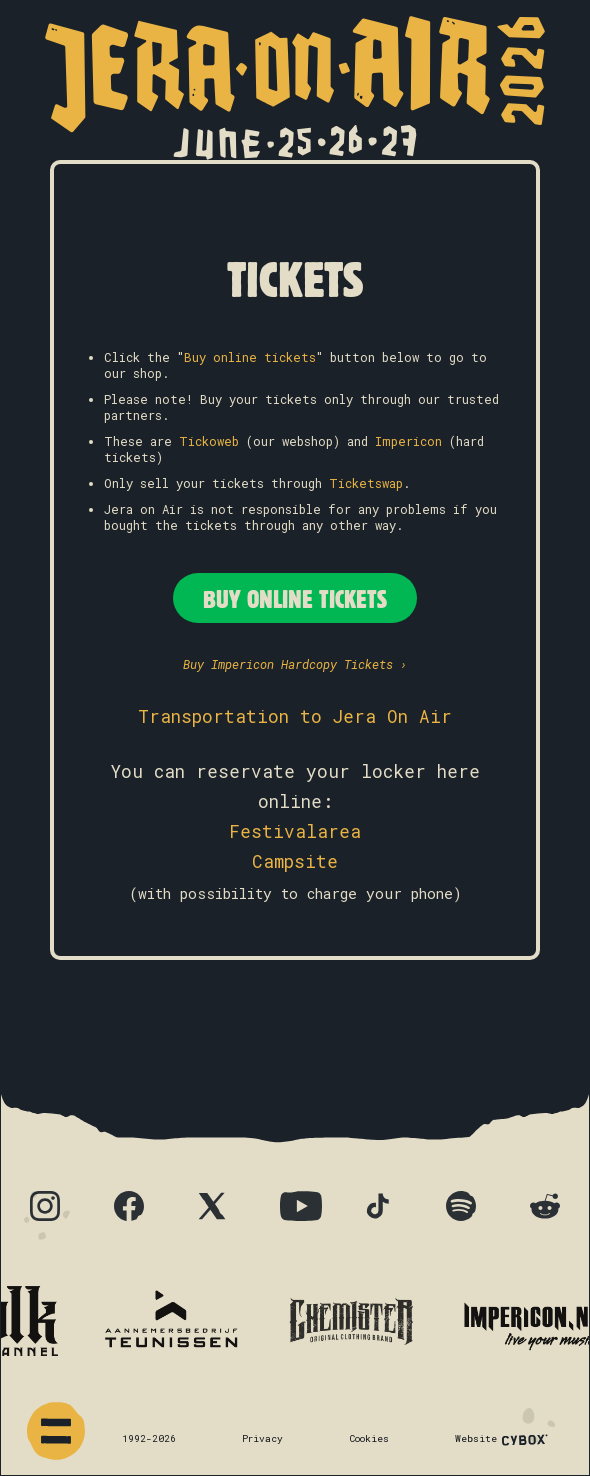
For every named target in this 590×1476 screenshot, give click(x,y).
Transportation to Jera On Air (295, 716)
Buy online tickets (250, 357)
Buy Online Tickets (295, 598)
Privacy (262, 1438)
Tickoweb (209, 441)
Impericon (408, 441)
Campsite (295, 861)
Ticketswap (366, 483)
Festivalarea (295, 831)
